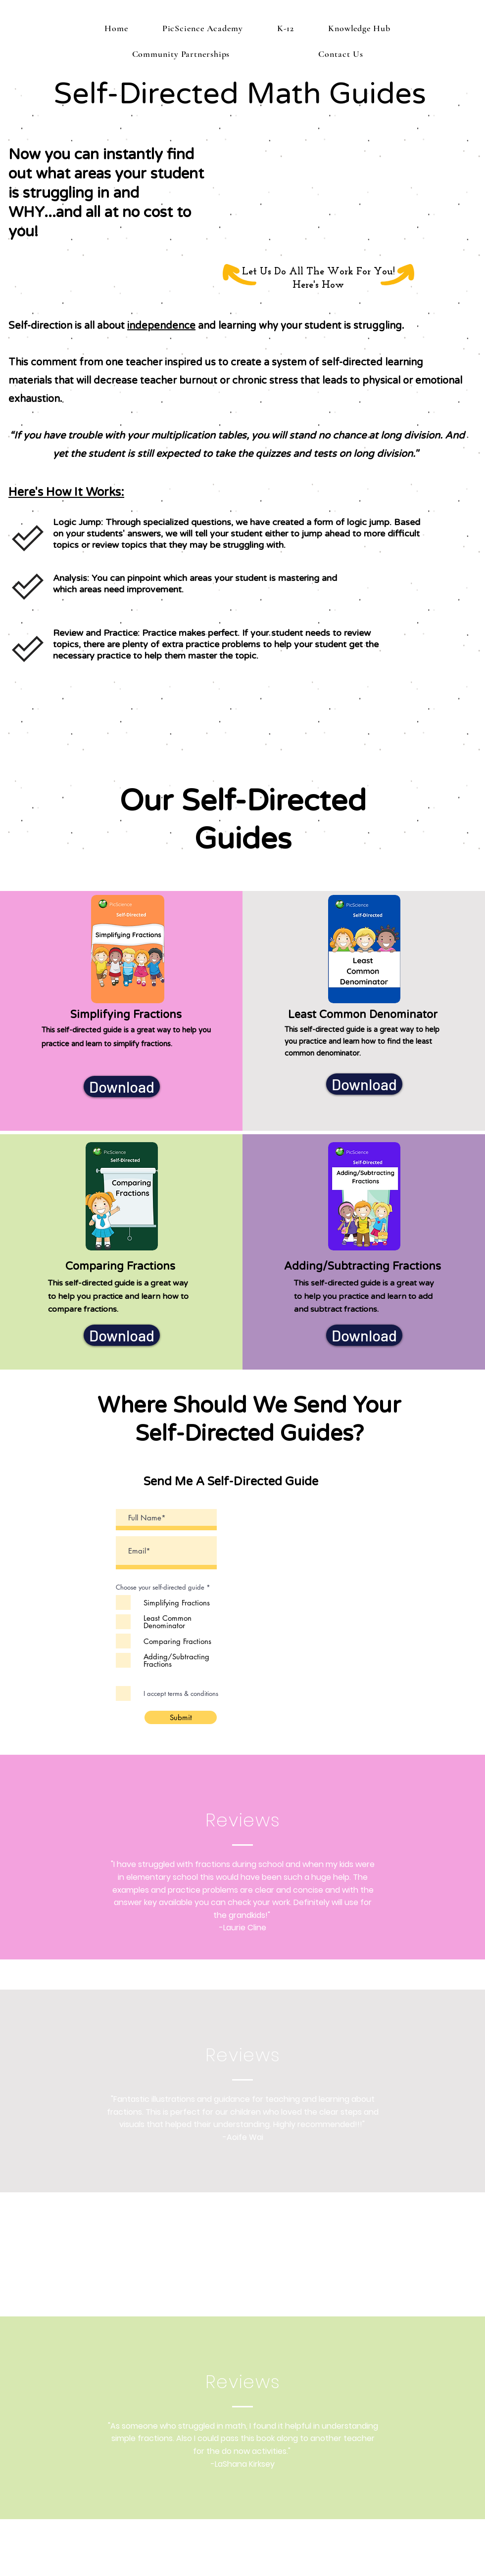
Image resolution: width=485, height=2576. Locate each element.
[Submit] (181, 1717)
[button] (285, 28)
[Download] (122, 1086)
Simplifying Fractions (127, 1014)
